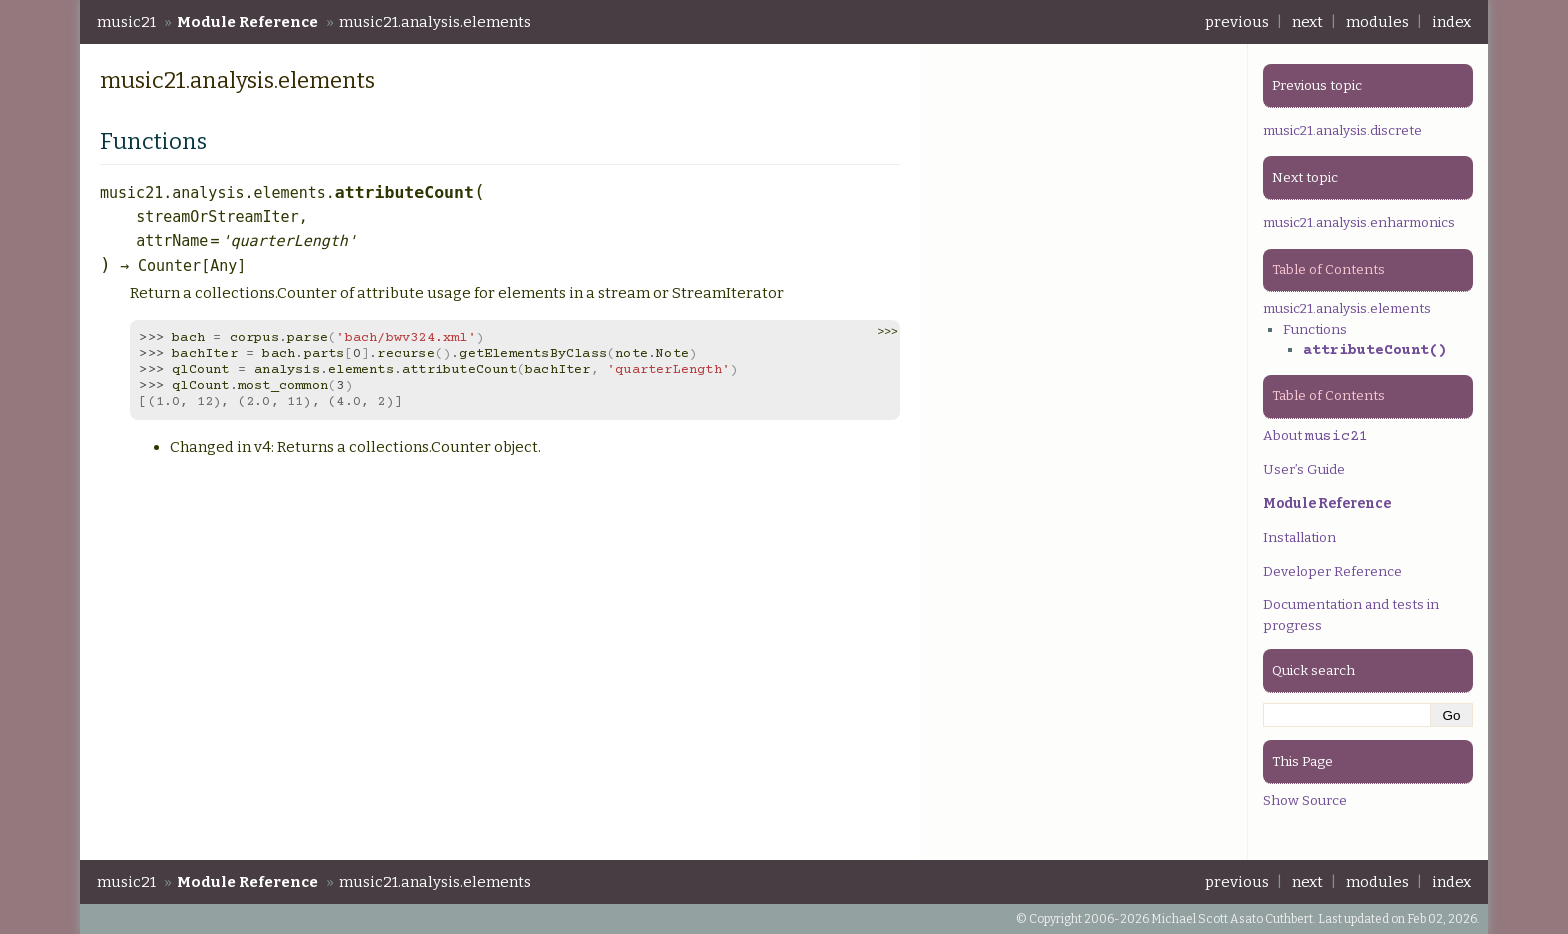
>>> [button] (887, 331)
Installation (1299, 537)
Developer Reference (1332, 571)
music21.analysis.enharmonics (1359, 222)
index (1451, 22)
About (1315, 435)
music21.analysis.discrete (1342, 130)
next (1307, 22)
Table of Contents (1328, 269)
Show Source (1305, 800)
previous (1237, 22)
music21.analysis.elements (435, 22)
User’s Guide (1304, 469)
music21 (126, 22)
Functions (1315, 329)
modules (1377, 22)
